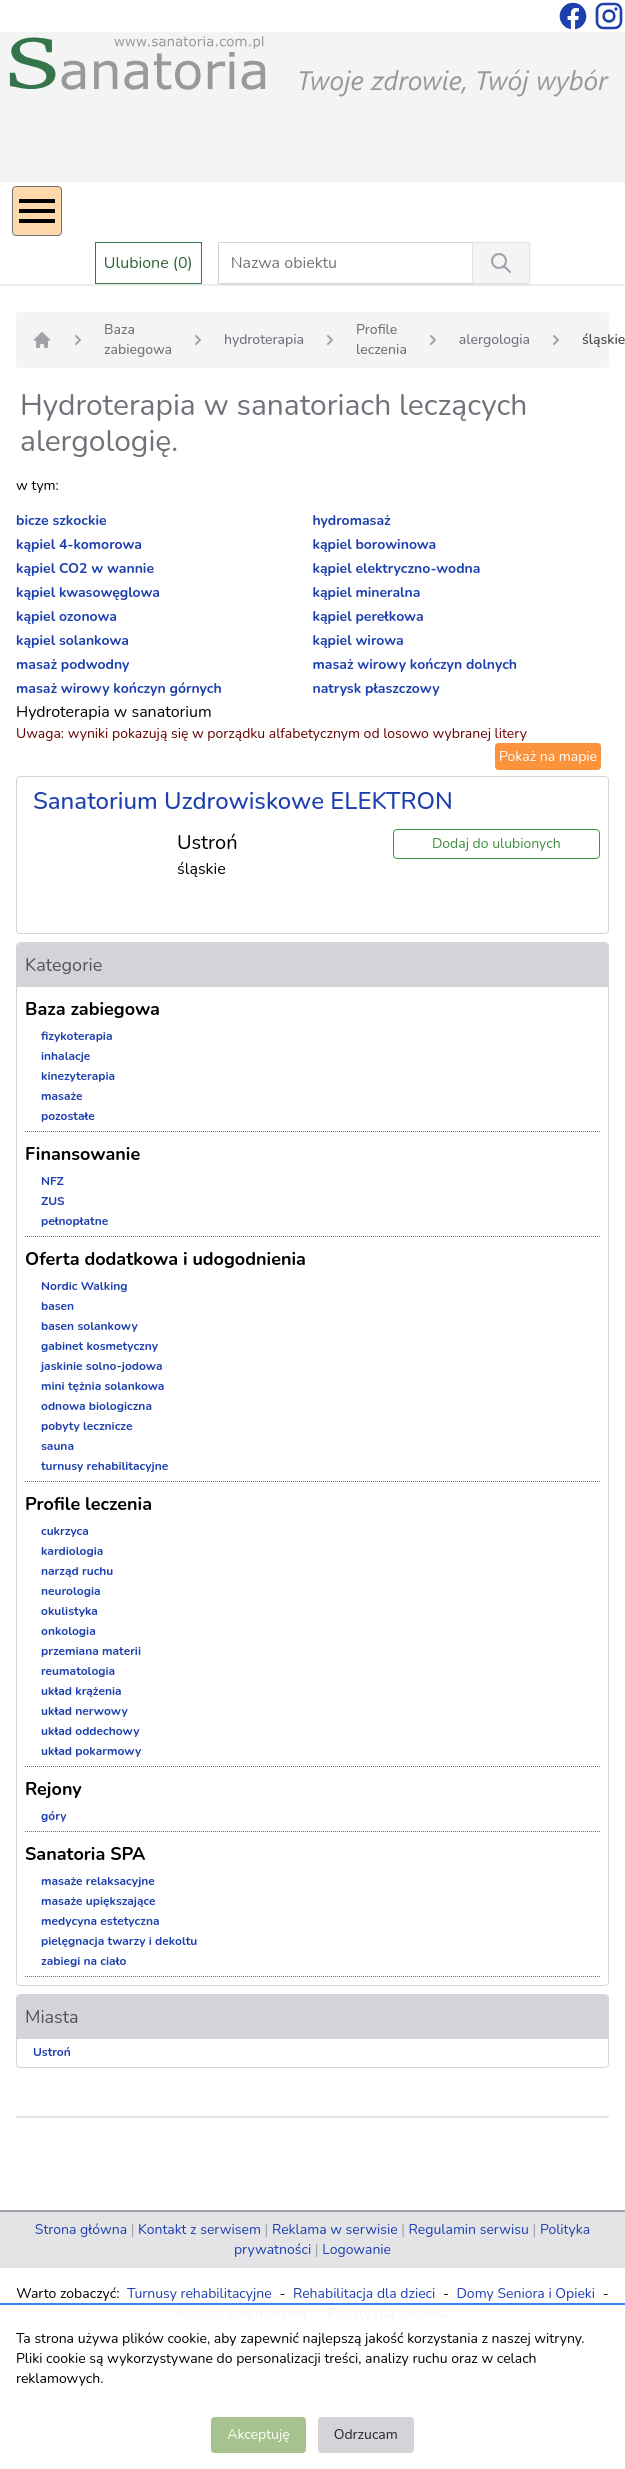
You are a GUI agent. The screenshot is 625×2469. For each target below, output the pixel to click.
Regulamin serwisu (469, 2229)
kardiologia (72, 1551)
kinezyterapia (78, 1076)
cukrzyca (65, 1531)
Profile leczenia (381, 339)
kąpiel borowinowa (375, 544)
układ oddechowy (90, 1731)
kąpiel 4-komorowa (79, 544)
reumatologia (78, 1671)
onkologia (68, 1631)
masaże (62, 1096)
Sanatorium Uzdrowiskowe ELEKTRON (243, 801)
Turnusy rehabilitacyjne (199, 2293)
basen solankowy (89, 1326)
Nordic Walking (84, 1286)
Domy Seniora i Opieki (525, 2293)
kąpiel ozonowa (66, 616)
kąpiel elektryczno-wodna (397, 568)
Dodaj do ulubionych (496, 843)
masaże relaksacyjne (98, 1881)
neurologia (71, 1591)
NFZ (52, 1181)
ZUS (53, 1201)
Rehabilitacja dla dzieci (364, 2293)
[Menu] (37, 211)
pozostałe (68, 1116)
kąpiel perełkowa (368, 616)
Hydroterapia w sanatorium (114, 712)
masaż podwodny (72, 664)
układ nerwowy (84, 1711)
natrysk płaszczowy (376, 688)
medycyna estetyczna (100, 1921)
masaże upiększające (98, 1901)
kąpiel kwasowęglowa (88, 592)
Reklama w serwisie (335, 2229)
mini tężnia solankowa (102, 1386)
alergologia (494, 339)
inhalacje (65, 1056)
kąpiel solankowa (72, 640)
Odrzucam (366, 2434)
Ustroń (52, 2052)
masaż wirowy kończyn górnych (119, 688)
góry (54, 1816)
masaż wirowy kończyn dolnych (415, 664)
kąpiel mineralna (367, 592)
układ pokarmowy (91, 1751)
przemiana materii (91, 1651)
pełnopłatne (74, 1221)
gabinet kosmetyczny (99, 1346)
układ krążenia (81, 1691)
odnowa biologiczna (96, 1406)
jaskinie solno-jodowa (101, 1366)
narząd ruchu (77, 1571)
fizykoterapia (77, 1036)
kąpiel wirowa (358, 640)
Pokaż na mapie (548, 756)
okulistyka (69, 1611)
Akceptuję (258, 2434)
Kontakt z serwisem (199, 2229)
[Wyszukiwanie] (501, 263)
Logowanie (356, 2249)
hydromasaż (352, 520)
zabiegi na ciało (83, 1961)
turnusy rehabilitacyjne (104, 1466)
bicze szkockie (61, 520)
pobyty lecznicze (86, 1426)
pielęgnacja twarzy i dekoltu (119, 1941)
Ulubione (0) (148, 263)
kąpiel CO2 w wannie (85, 568)
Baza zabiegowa (138, 339)
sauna (57, 1446)
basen (57, 1306)
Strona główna (81, 2229)
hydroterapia (264, 339)
